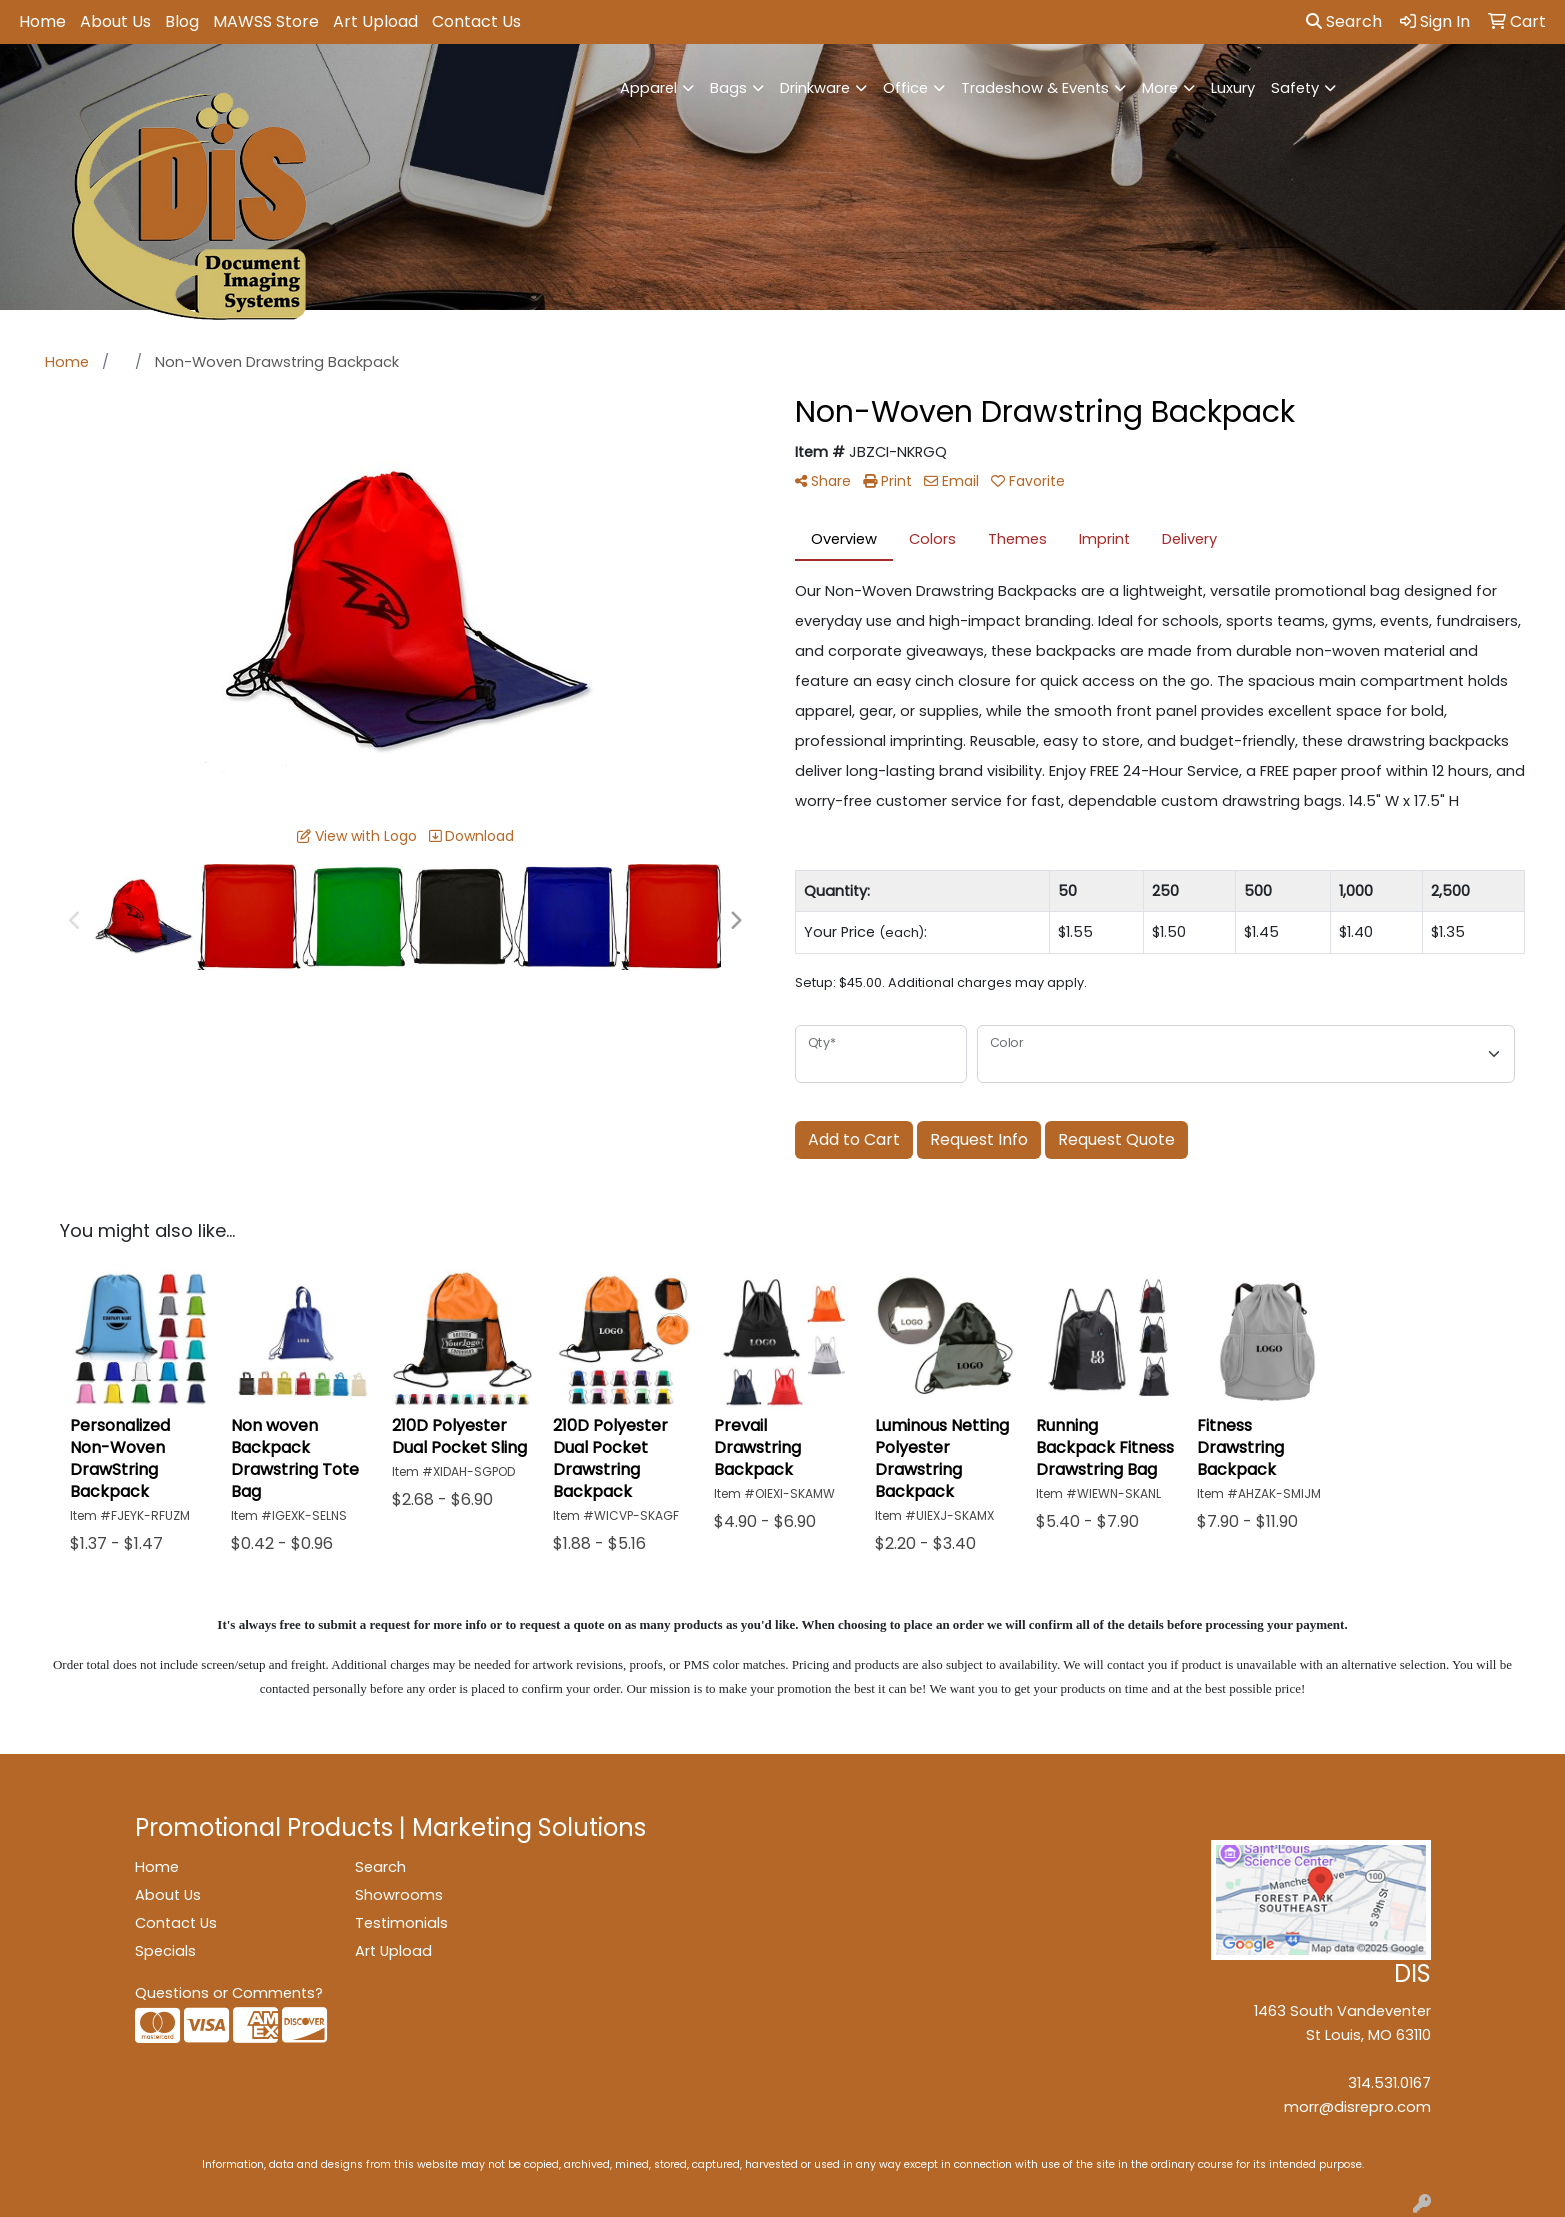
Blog (182, 21)
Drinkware (815, 88)
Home (42, 21)
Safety (1295, 88)
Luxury (1233, 88)
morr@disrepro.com (1357, 2107)
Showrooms (399, 1895)
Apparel (648, 88)
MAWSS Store (266, 21)
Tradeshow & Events (1035, 88)
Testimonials (401, 1923)
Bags (728, 88)
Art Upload (375, 21)
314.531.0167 (1389, 2083)
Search (1344, 21)
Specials (165, 1951)
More (1160, 88)
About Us (115, 21)
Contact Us (476, 21)
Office (905, 88)
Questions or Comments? (229, 1993)
